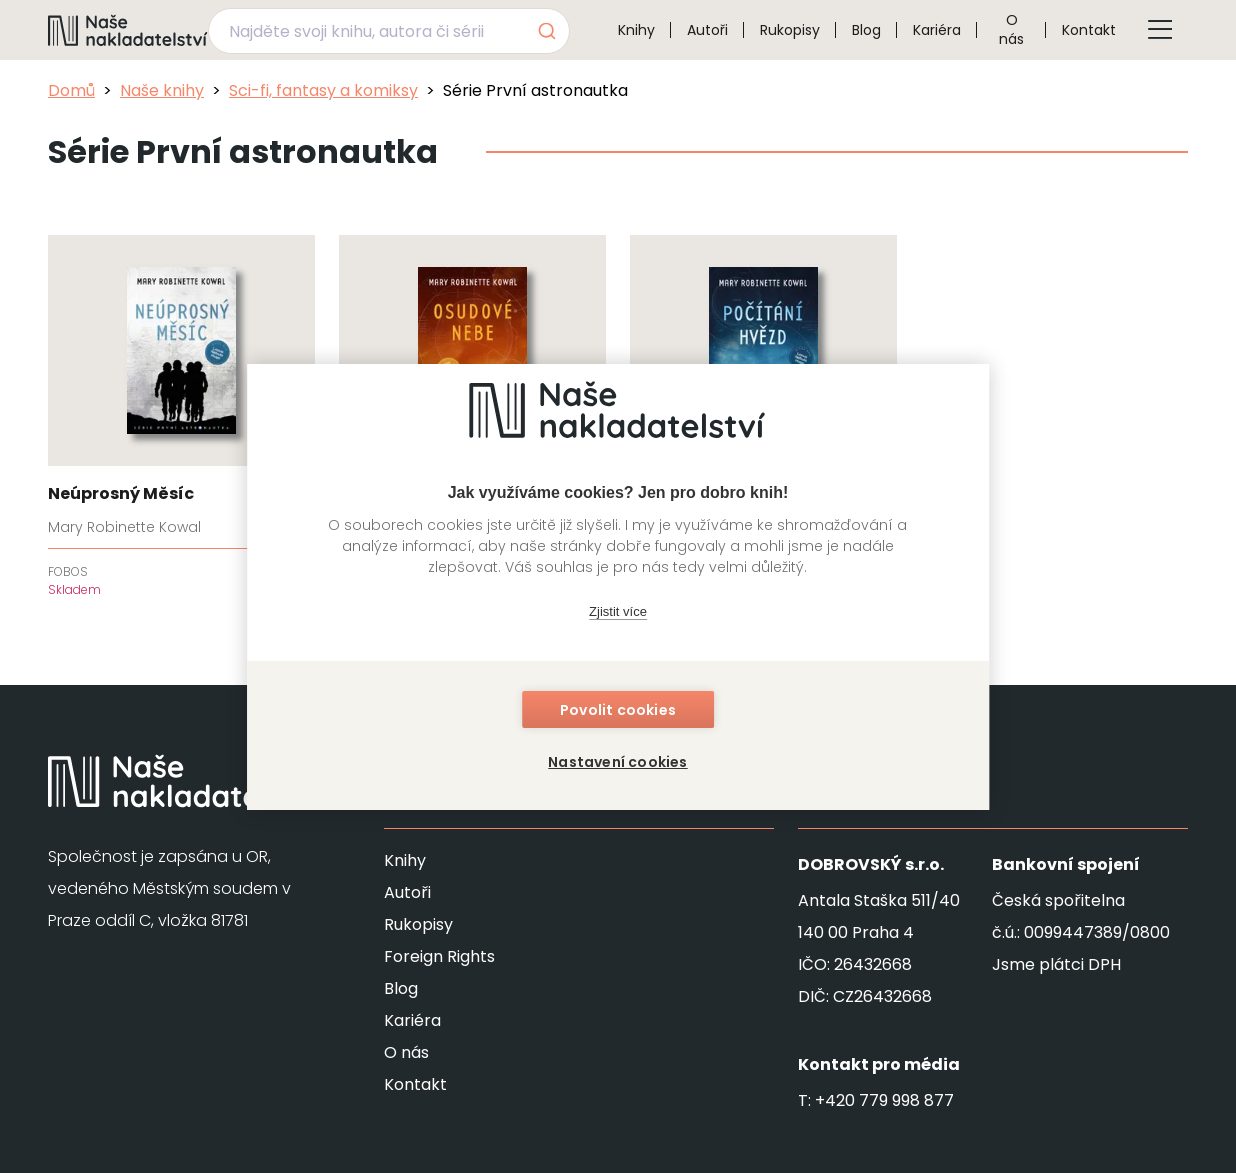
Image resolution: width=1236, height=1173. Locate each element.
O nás (1011, 29)
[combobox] (389, 31)
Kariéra (937, 30)
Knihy (636, 30)
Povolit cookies (618, 710)
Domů (71, 90)
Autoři (707, 30)
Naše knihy (162, 90)
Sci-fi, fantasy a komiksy (323, 90)
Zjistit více (618, 611)
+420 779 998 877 (884, 1100)
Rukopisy (790, 30)
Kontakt (1089, 30)
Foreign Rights (439, 956)
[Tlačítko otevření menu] (1160, 30)
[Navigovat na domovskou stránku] (128, 30)
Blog (866, 30)
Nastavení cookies (617, 762)
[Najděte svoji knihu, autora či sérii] (365, 31)
